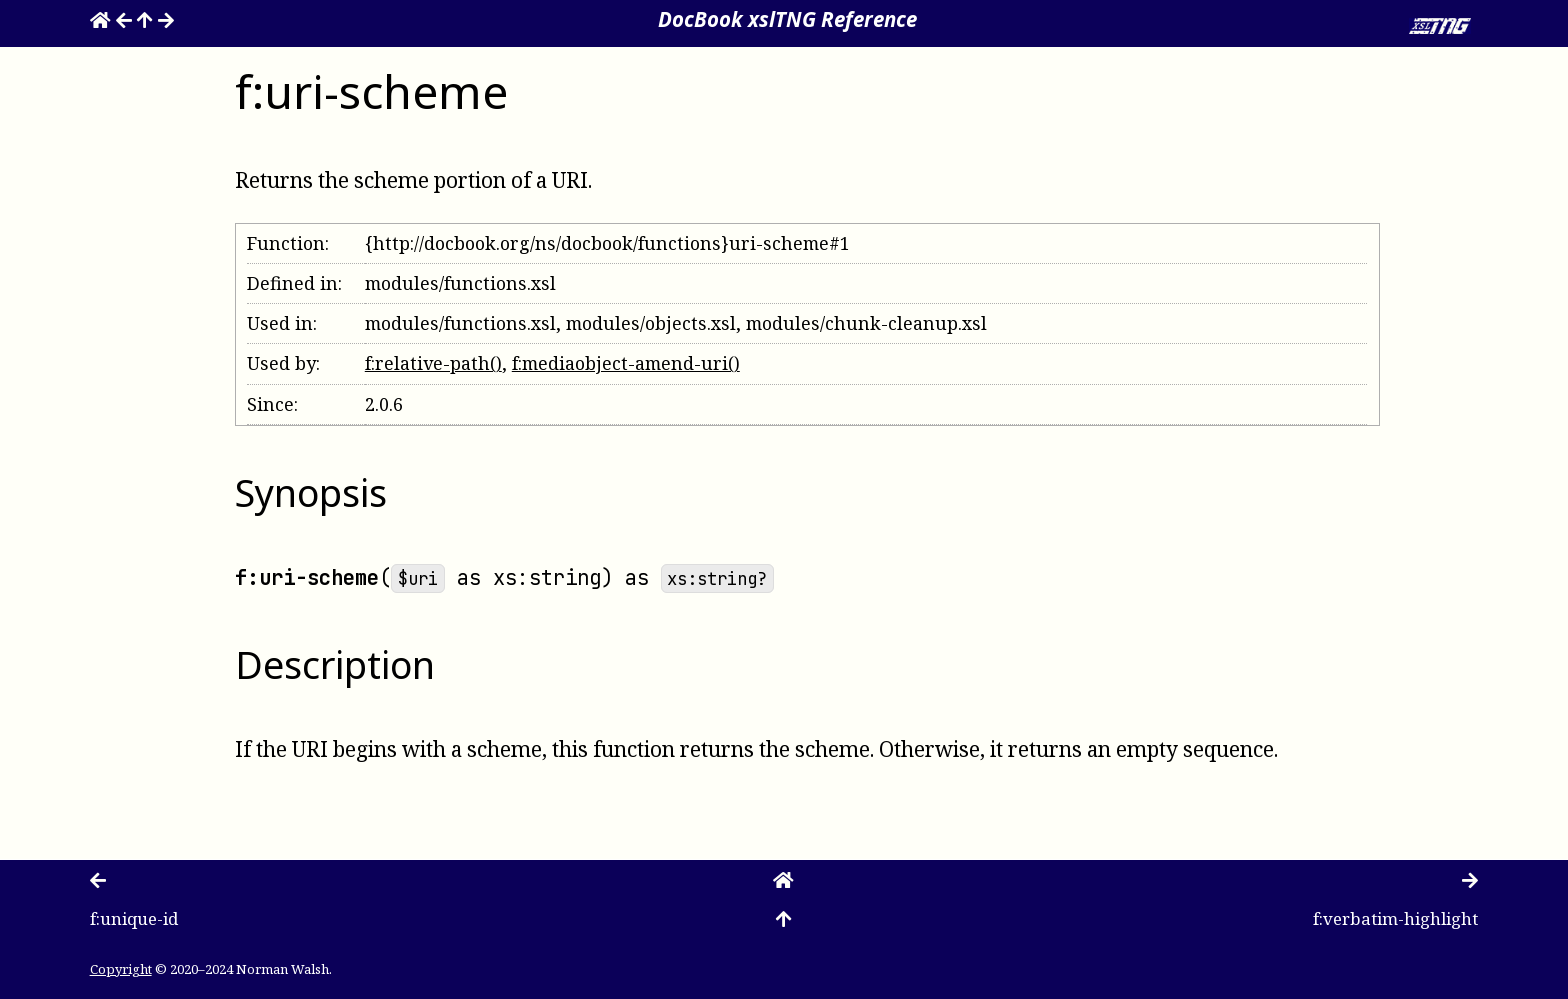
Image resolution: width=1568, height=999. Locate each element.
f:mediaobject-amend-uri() (626, 363)
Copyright (121, 969)
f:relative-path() (433, 363)
